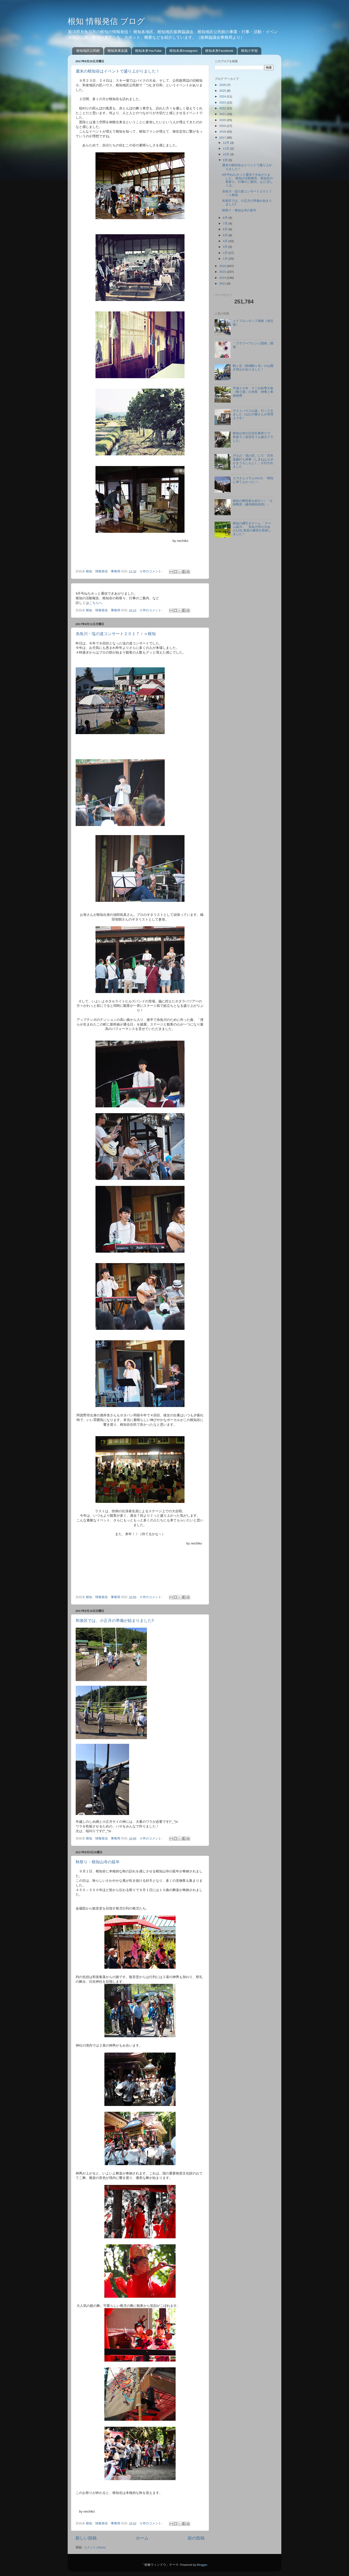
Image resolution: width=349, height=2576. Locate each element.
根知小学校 (249, 50)
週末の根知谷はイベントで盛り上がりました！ (118, 71)
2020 (223, 120)
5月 (225, 235)
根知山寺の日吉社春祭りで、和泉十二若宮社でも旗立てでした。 (253, 437)
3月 (225, 246)
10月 (226, 154)
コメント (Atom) (94, 2547)
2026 (223, 85)
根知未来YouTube (148, 50)
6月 (225, 229)
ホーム (142, 2538)
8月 (225, 217)
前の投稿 (196, 2538)
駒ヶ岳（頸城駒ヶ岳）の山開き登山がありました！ (253, 367)
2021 (223, 114)
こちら (94, 603)
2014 (223, 277)
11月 (226, 148)
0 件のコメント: (151, 571)
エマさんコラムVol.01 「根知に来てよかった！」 (253, 479)
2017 (223, 137)
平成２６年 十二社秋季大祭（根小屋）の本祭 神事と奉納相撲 (253, 392)
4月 (225, 241)
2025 (223, 90)
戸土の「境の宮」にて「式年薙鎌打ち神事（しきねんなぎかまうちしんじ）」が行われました (253, 461)
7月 (225, 223)
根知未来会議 (118, 50)
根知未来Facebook (219, 50)
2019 (223, 125)
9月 (225, 160)
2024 (223, 96)
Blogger (202, 2564)
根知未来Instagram (183, 50)
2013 (223, 283)
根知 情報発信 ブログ (106, 21)
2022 (223, 108)
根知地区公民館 (88, 50)
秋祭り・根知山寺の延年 (98, 1862)
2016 (223, 266)
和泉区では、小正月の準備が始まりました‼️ (115, 1620)
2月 (225, 252)
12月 (226, 142)
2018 (223, 131)
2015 (223, 271)
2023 (223, 102)
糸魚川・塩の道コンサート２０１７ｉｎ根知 (116, 634)
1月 (225, 258)
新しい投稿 (86, 2538)
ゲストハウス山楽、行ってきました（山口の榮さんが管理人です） (253, 414)
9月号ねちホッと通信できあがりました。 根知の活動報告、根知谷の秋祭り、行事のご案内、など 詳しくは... (247, 180)
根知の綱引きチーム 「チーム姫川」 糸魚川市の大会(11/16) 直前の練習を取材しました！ (252, 529)
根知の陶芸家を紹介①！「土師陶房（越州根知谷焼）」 (253, 502)
